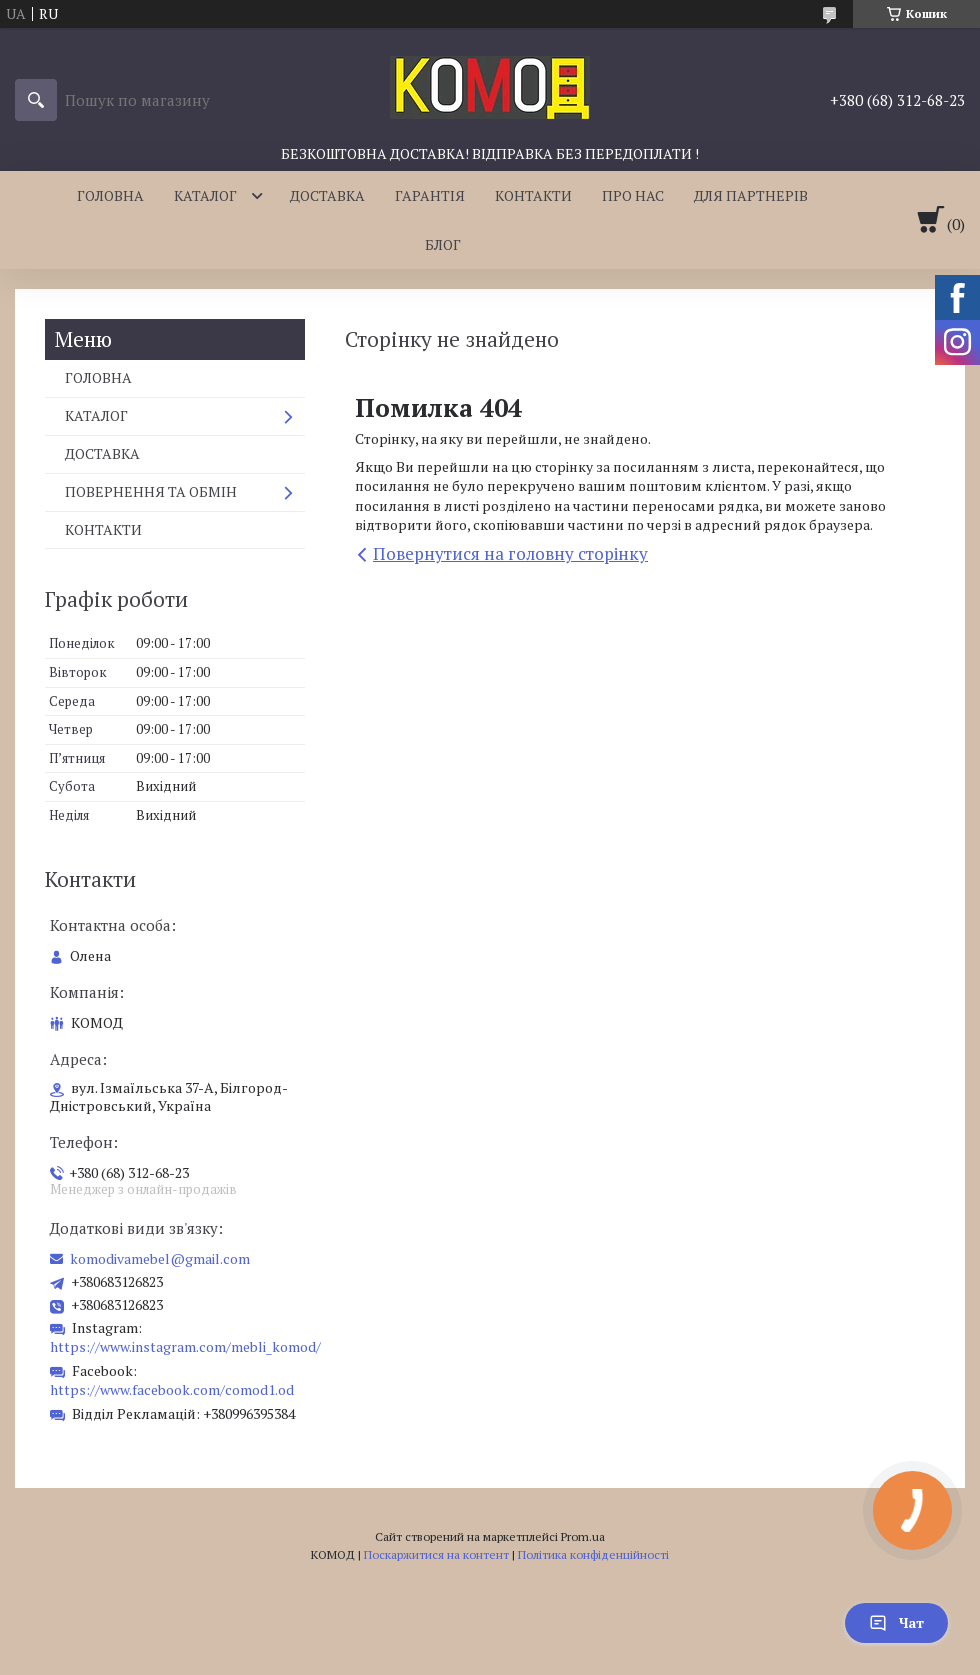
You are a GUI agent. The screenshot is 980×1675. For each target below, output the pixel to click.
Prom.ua (583, 1536)
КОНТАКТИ (533, 195)
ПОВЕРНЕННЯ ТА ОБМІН (151, 491)
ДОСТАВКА (327, 195)
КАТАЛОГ (205, 195)
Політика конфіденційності (593, 1554)
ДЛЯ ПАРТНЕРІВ (751, 195)
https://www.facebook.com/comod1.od (172, 1389)
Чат (896, 1622)
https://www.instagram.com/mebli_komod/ (185, 1346)
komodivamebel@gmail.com (160, 1259)
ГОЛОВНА (110, 195)
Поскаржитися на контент (436, 1554)
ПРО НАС (633, 195)
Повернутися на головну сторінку (510, 553)
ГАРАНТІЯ (430, 195)
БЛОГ (443, 244)
